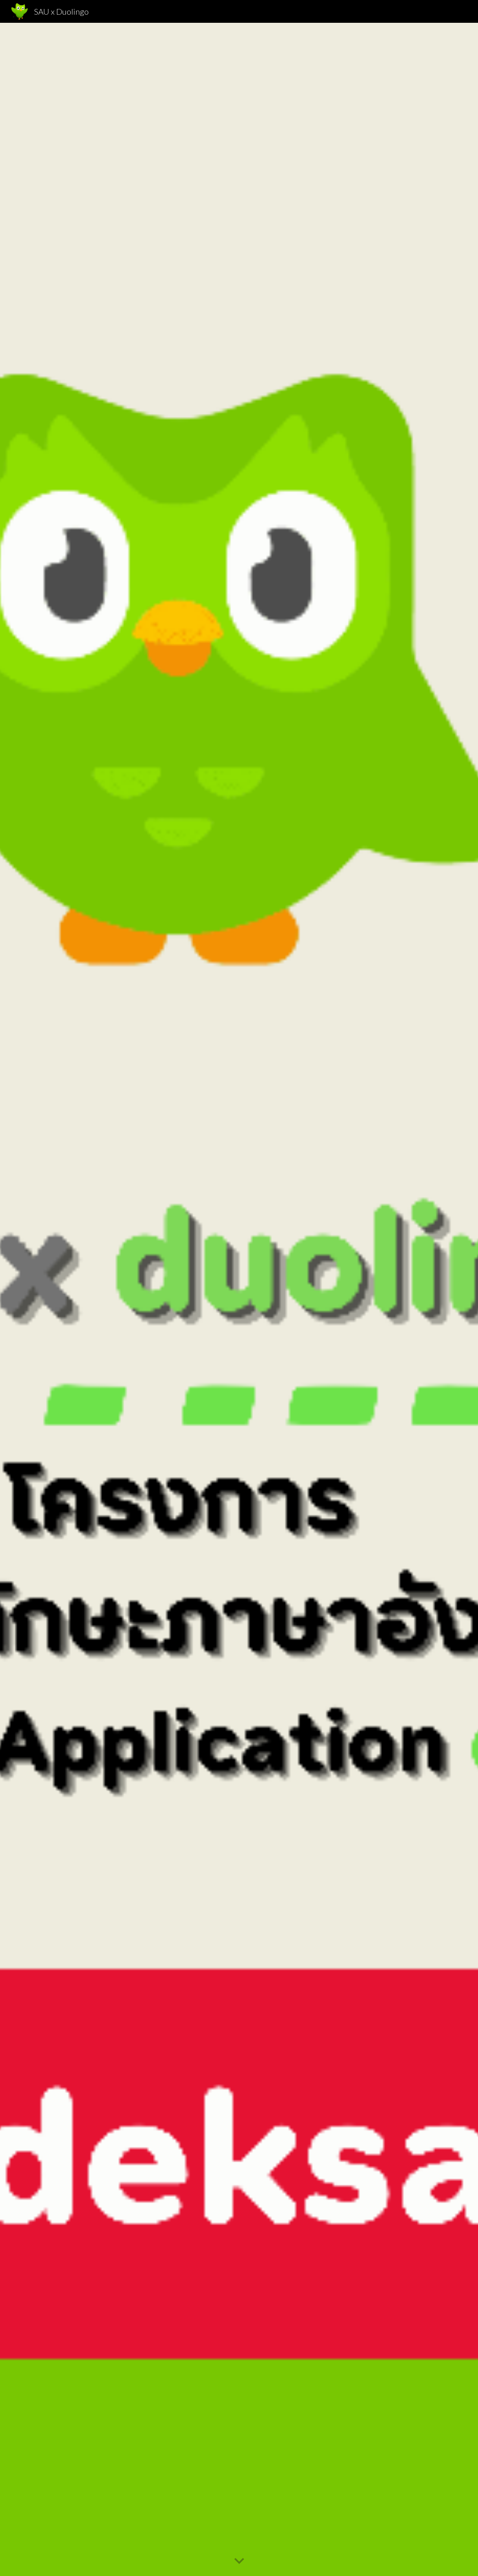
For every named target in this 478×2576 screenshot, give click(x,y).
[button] (239, 2561)
